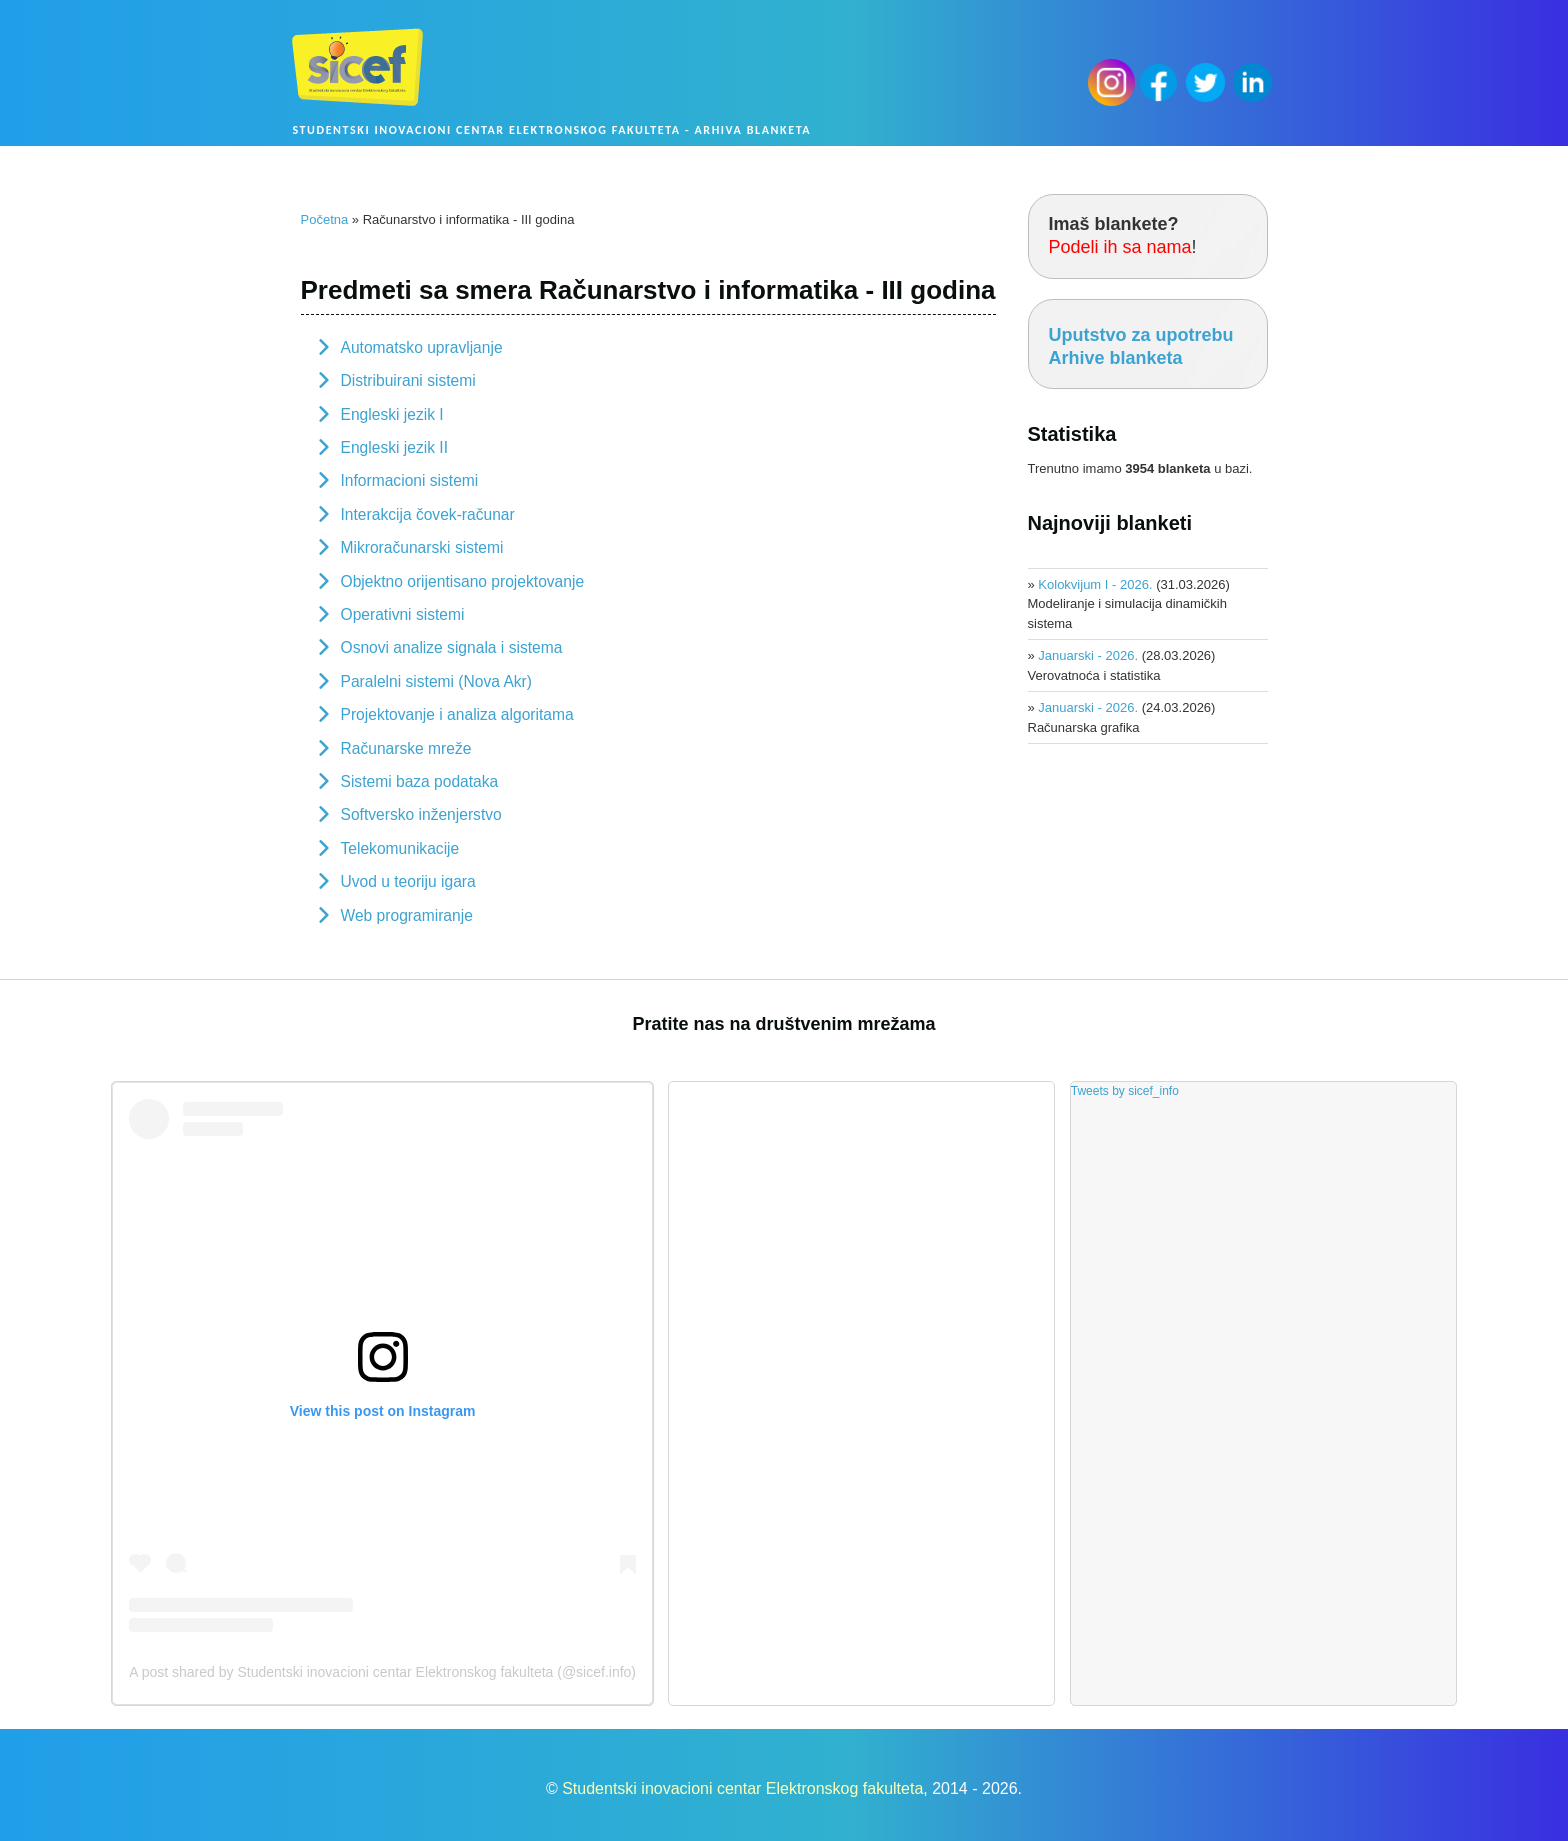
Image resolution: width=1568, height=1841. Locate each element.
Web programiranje (407, 915)
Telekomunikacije (400, 848)
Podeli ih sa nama (1120, 247)
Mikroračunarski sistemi (422, 547)
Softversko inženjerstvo (421, 814)
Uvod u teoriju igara (408, 881)
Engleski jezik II (394, 447)
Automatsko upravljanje (422, 347)
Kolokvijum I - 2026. (1095, 584)
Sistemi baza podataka (420, 781)
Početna (325, 219)
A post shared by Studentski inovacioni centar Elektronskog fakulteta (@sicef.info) (382, 1672)
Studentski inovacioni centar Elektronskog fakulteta (742, 1788)
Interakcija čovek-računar (428, 514)
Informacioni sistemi (410, 480)
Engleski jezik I (392, 414)
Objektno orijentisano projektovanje (463, 581)
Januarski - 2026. (1088, 655)
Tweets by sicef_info (1125, 1091)
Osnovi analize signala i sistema (452, 647)
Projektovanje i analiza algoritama (457, 714)
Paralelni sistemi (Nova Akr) (437, 681)
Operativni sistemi (403, 614)
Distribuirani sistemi (408, 380)
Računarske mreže (406, 748)
